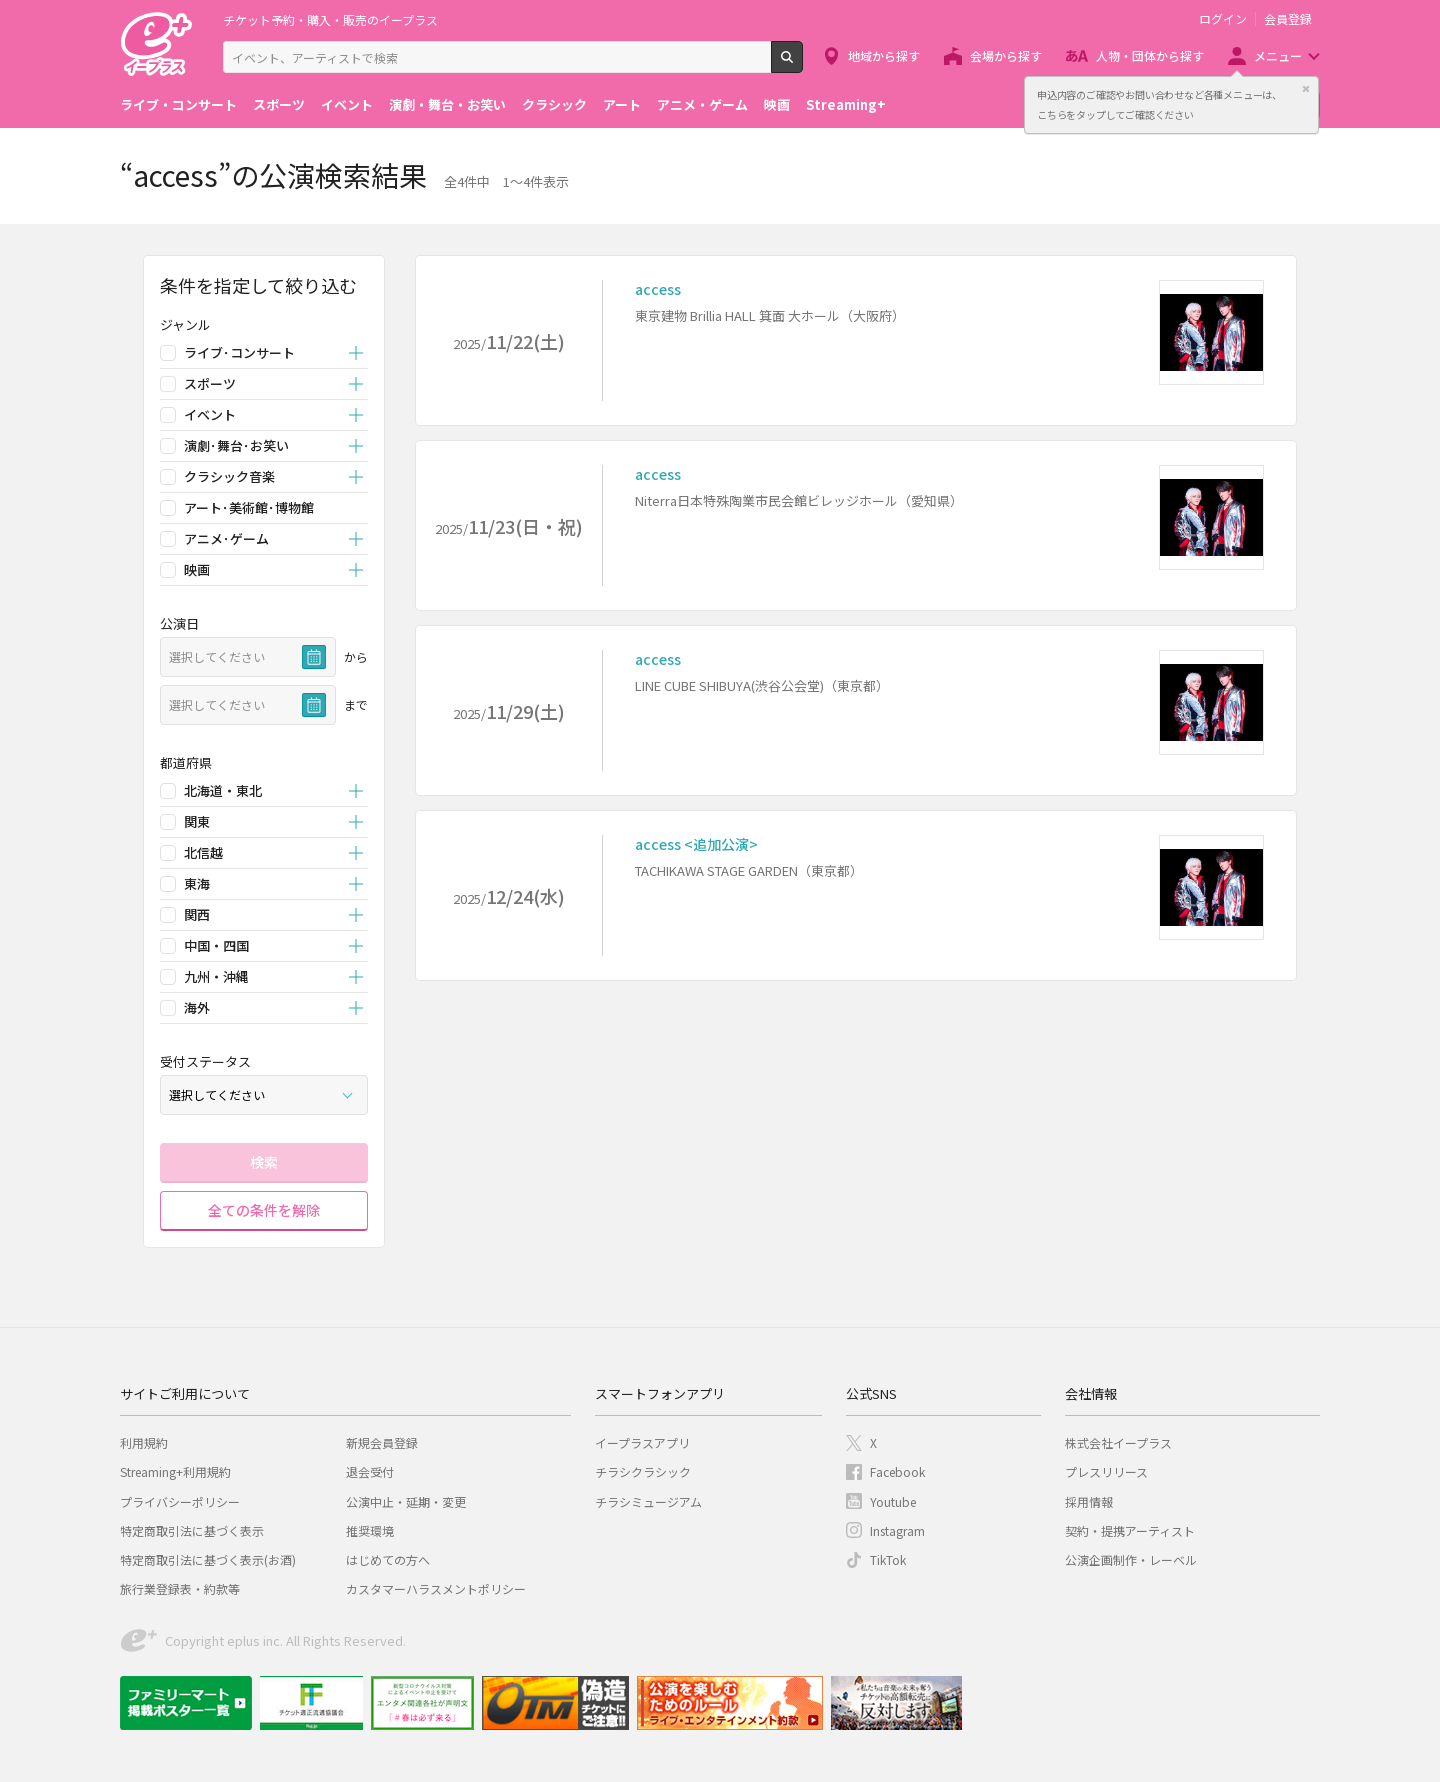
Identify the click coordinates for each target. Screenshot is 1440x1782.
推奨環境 (370, 1530)
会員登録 (1288, 19)
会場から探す (1006, 55)
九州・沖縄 (216, 976)
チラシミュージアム (648, 1501)
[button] (264, 324)
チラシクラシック (643, 1471)
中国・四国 (216, 945)
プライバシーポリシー (180, 1501)
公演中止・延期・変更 (406, 1501)
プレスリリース (1106, 1471)
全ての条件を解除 (264, 1210)
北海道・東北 (223, 790)
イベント (347, 104)
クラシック (554, 104)
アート (622, 104)
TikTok (888, 1559)
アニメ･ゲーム (226, 538)
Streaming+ (846, 104)
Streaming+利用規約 (175, 1471)
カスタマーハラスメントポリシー (436, 1588)
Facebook (897, 1471)
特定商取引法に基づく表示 (192, 1530)
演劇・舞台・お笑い (447, 104)
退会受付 (370, 1471)
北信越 (203, 852)
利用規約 (144, 1442)
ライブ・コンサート (178, 104)
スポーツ (279, 104)
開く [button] (356, 353)
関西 (197, 914)
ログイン (1223, 19)
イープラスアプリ (642, 1442)
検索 (802, 65)
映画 (777, 104)
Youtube (893, 1501)
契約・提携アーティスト (1130, 1530)
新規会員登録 (382, 1442)
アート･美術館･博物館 (249, 507)
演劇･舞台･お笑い (236, 445)
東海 (197, 883)
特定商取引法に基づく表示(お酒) (208, 1559)
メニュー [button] (1278, 55)
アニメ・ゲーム (702, 104)
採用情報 (1089, 1501)
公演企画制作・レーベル (1131, 1559)
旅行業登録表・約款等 (180, 1588)
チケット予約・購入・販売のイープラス (330, 19)
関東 (197, 821)
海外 (197, 1007)
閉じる (1306, 89)
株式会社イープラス (1118, 1442)
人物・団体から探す (1150, 55)
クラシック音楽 (229, 476)
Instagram (897, 1530)
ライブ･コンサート (239, 352)
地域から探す (884, 55)
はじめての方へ (388, 1559)
